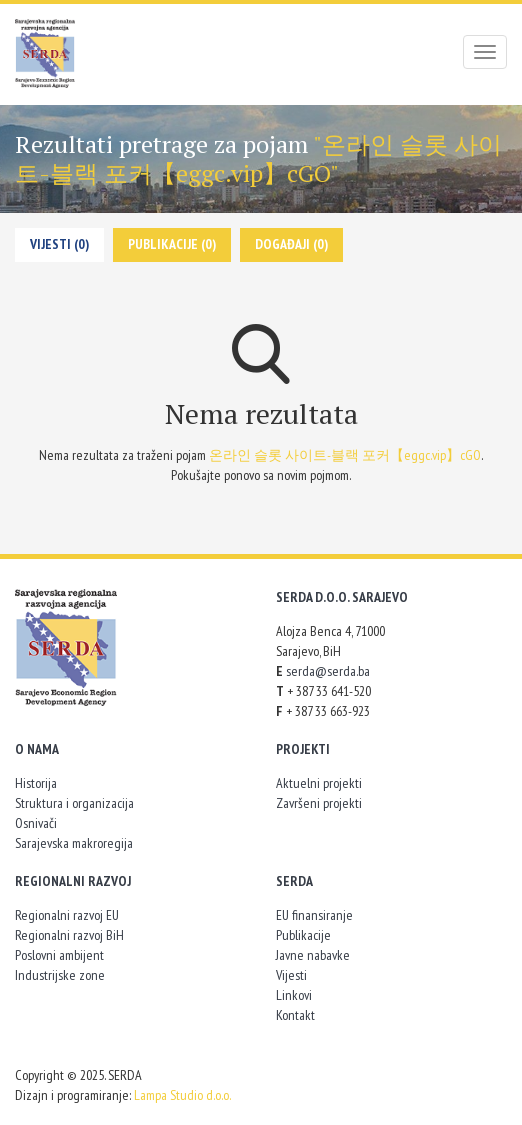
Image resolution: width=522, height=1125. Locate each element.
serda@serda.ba (328, 671)
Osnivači (36, 823)
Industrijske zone (60, 975)
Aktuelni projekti (319, 783)
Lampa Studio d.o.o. (182, 1095)
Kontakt (295, 1015)
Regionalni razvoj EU (67, 915)
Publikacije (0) (172, 244)
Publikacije (303, 935)
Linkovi (294, 995)
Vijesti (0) (59, 244)
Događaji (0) (291, 244)
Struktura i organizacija (74, 803)
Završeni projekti (319, 803)
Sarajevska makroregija (74, 843)
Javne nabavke (313, 955)
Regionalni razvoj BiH (69, 935)
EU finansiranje (314, 915)
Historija (36, 783)
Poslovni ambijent (59, 955)
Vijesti (291, 975)
